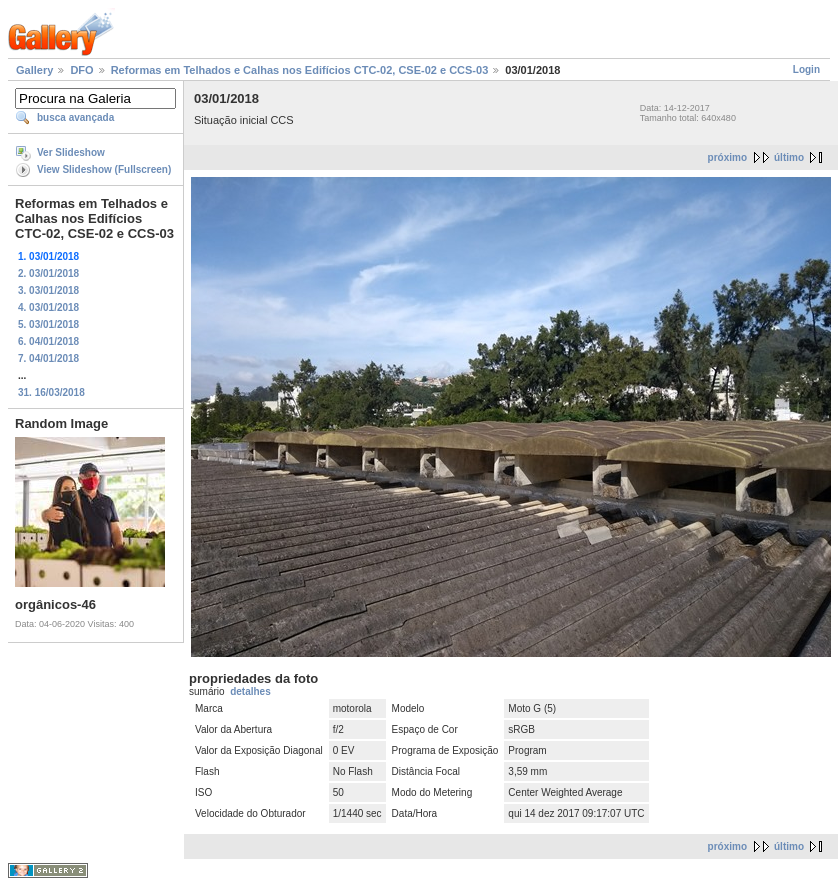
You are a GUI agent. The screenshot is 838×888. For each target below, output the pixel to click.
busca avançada (75, 117)
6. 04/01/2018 (48, 341)
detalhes (250, 691)
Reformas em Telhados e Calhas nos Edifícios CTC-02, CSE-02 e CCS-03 (300, 70)
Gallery (34, 70)
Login (806, 69)
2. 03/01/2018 (48, 273)
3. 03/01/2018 (48, 290)
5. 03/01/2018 (48, 324)
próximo (727, 157)
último (789, 157)
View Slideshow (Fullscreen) (104, 169)
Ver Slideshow (71, 152)
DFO (81, 70)
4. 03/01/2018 (48, 307)
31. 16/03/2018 (51, 392)
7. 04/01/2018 (48, 358)
